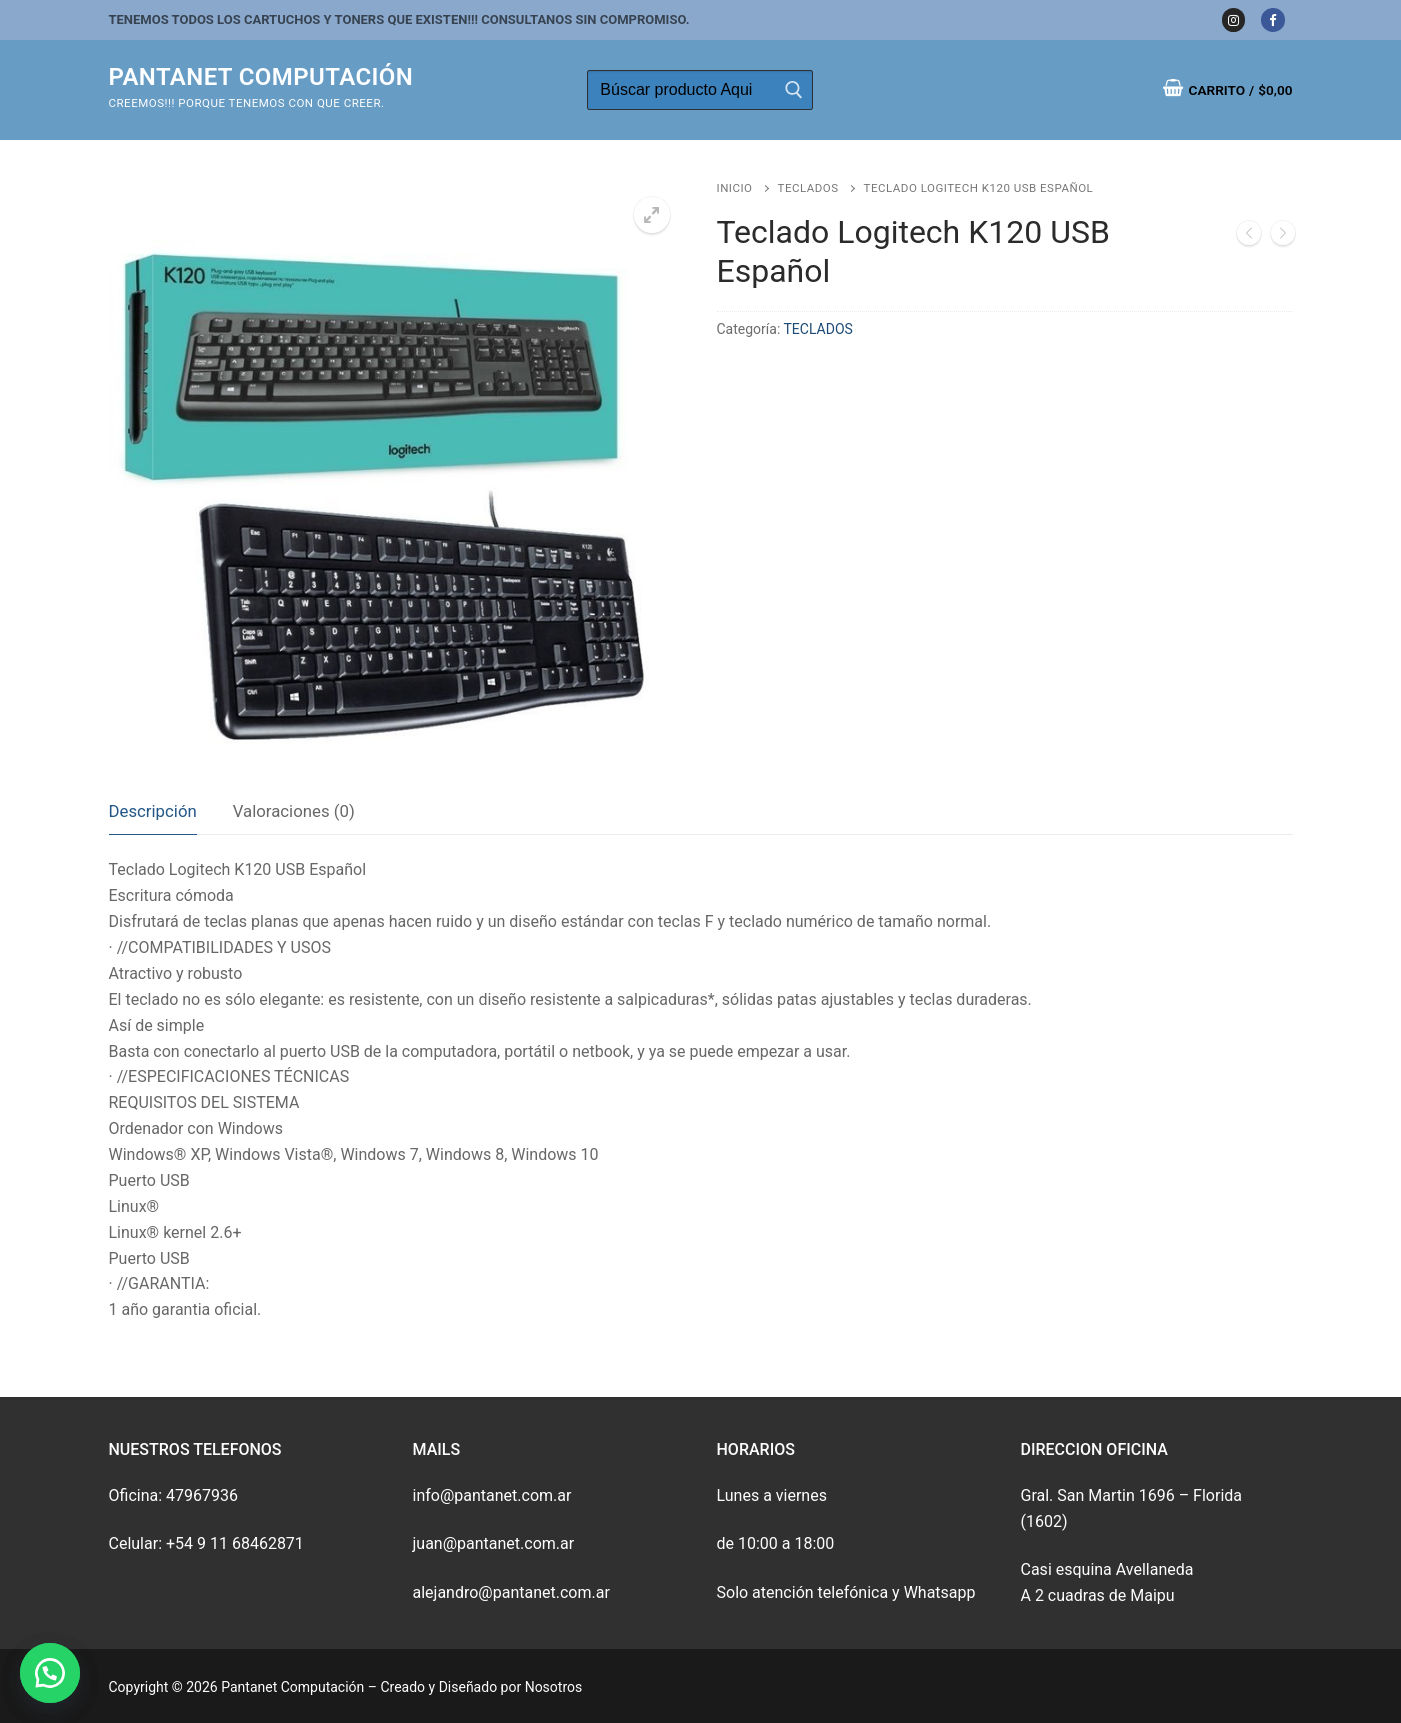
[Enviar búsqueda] (793, 90)
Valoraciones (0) (294, 811)
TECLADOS (808, 188)
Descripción (153, 811)
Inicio (735, 188)
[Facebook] (1272, 19)
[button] (50, 1673)
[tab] (153, 812)
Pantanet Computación (261, 77)
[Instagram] (1233, 19)
